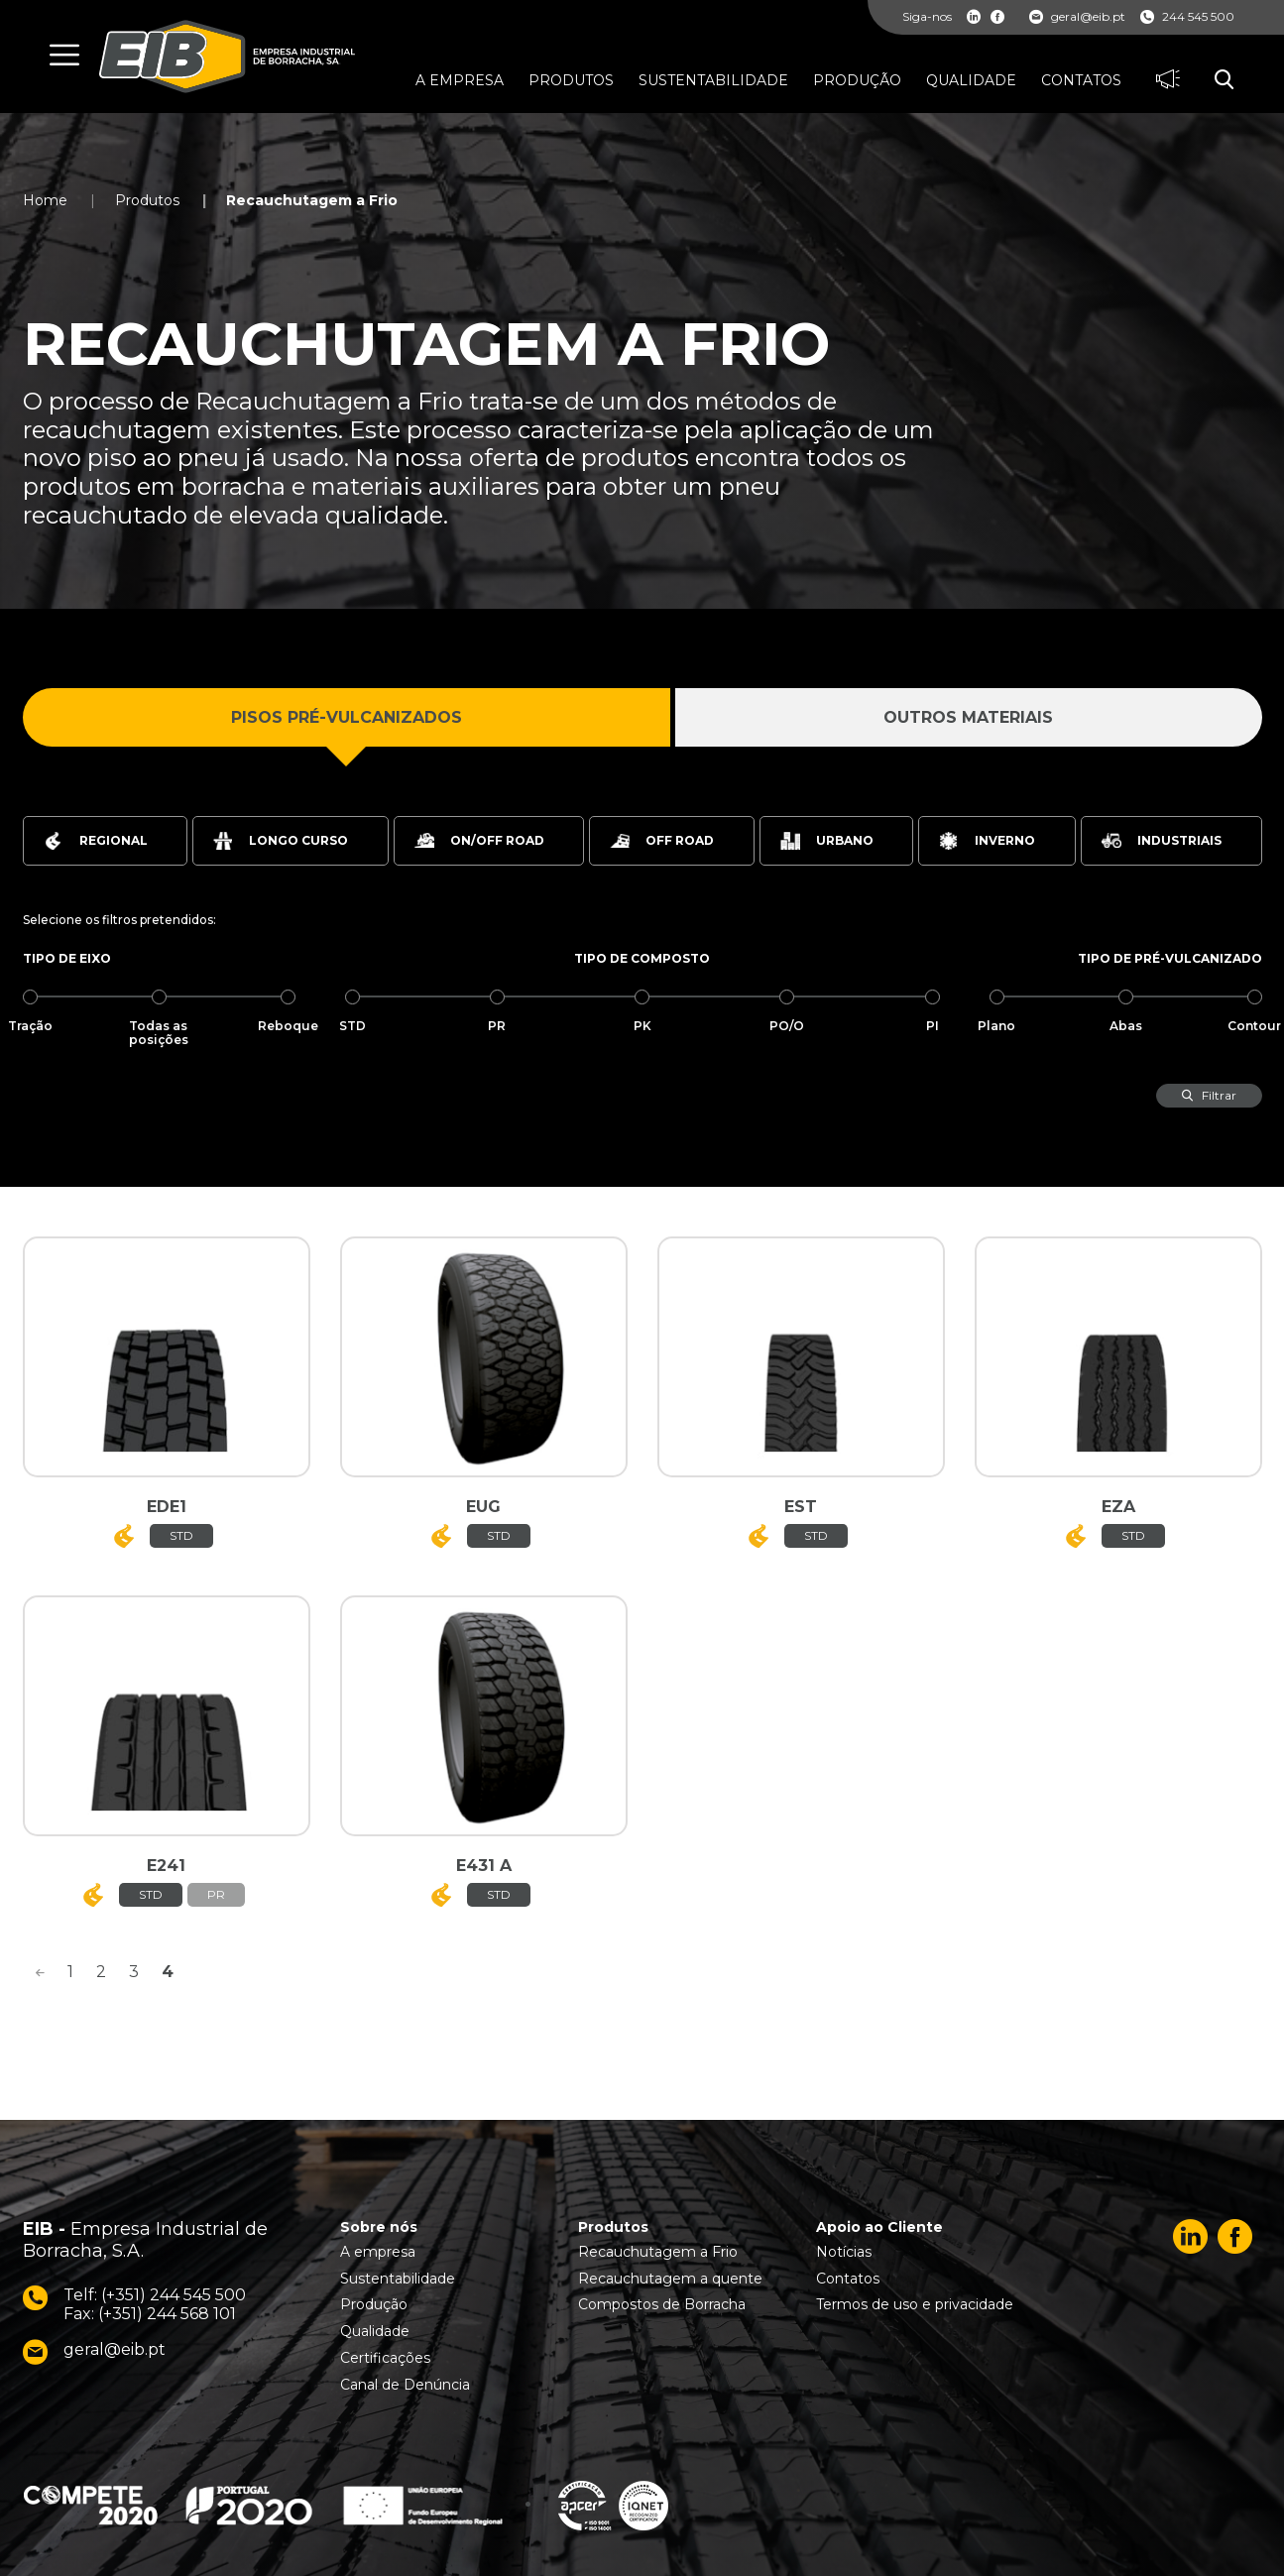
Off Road (662, 841)
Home (45, 200)
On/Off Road (479, 841)
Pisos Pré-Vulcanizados (346, 717)
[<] (40, 1972)
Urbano (827, 841)
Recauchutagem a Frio (312, 200)
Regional (96, 841)
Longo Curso (280, 841)
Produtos (147, 200)
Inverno (987, 841)
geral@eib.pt (1077, 17)
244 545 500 (1187, 17)
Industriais (1162, 841)
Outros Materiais (968, 717)
